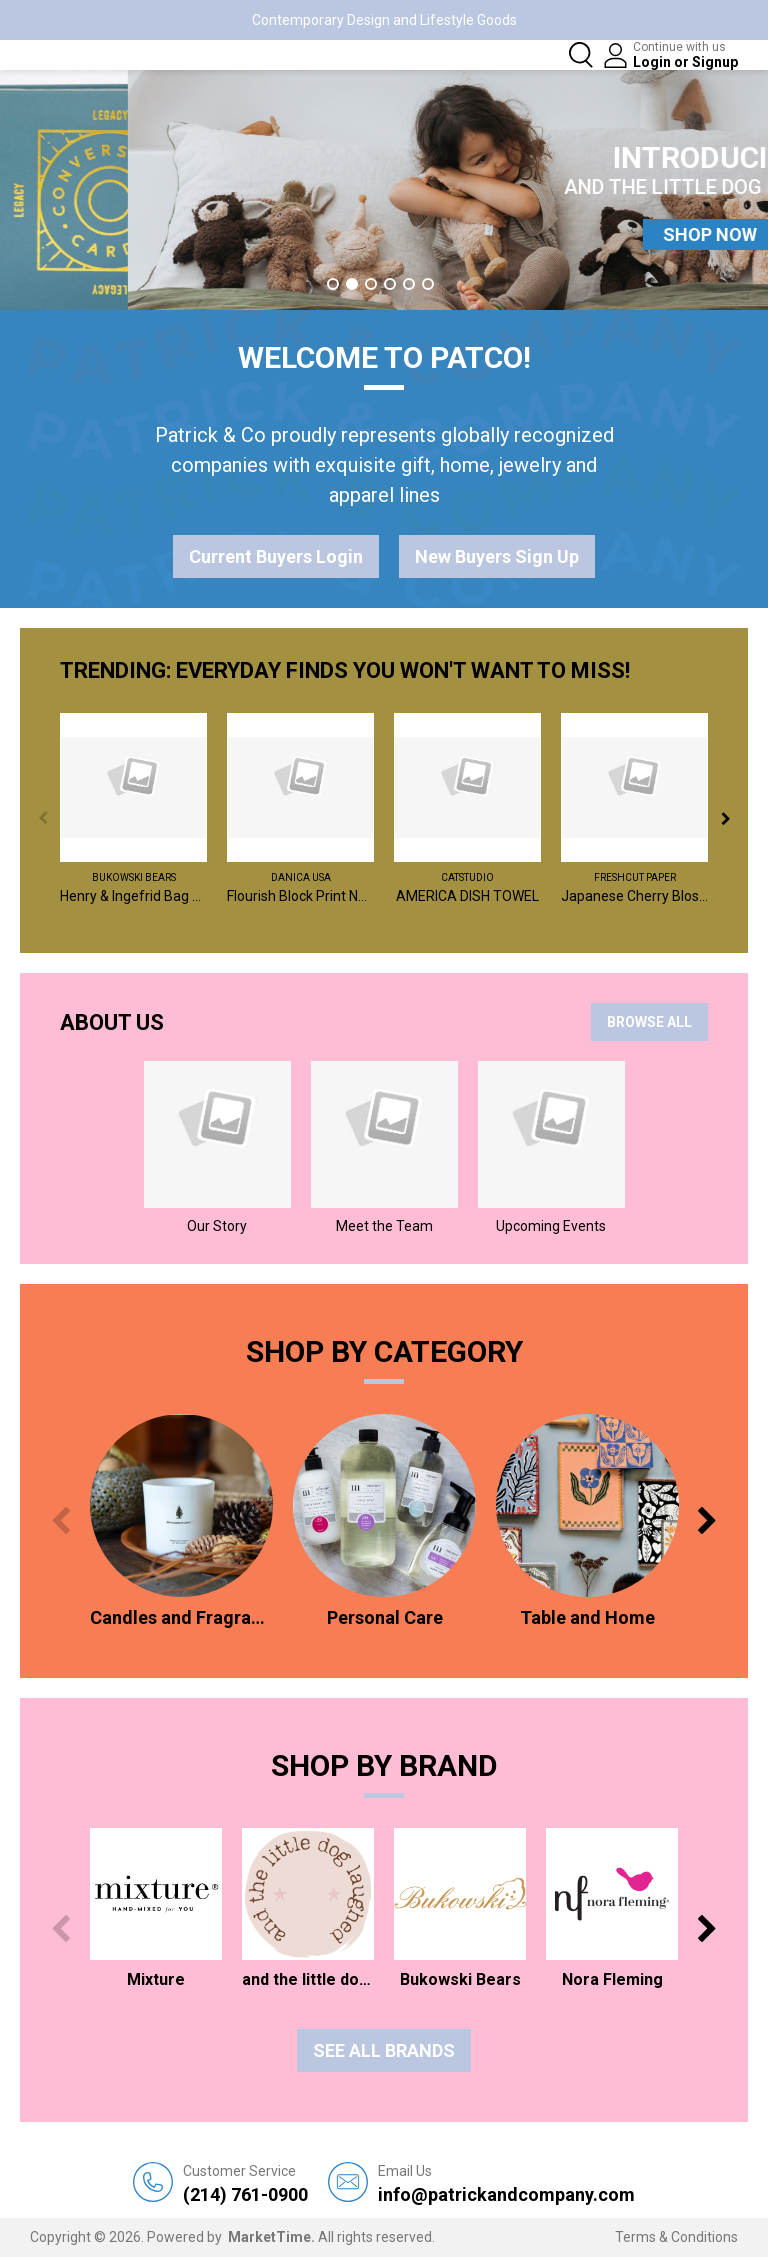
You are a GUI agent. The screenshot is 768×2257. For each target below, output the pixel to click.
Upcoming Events (551, 1226)
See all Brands (384, 2050)
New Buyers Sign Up (497, 556)
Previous (42, 818)
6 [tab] (428, 284)
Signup (715, 62)
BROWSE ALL (649, 1022)
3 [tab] (371, 284)
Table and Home (587, 1617)
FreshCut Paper (635, 877)
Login (653, 62)
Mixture (156, 1979)
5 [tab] (409, 284)
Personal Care (385, 1617)
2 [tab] (352, 284)
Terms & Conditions (676, 2237)
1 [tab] (333, 284)
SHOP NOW (384, 234)
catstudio (467, 877)
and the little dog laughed (308, 1979)
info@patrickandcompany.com (506, 2183)
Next (725, 818)
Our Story (217, 1226)
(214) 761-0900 (245, 2183)
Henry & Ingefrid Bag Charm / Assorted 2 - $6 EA (133, 896)
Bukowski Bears (134, 877)
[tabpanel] (384, 190)
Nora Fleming (612, 1979)
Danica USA (301, 877)
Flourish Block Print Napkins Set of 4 (300, 896)
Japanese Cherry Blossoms (634, 896)
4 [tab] (390, 284)
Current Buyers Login (276, 556)
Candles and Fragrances (181, 1617)
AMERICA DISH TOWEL (467, 896)
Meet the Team (384, 1226)
